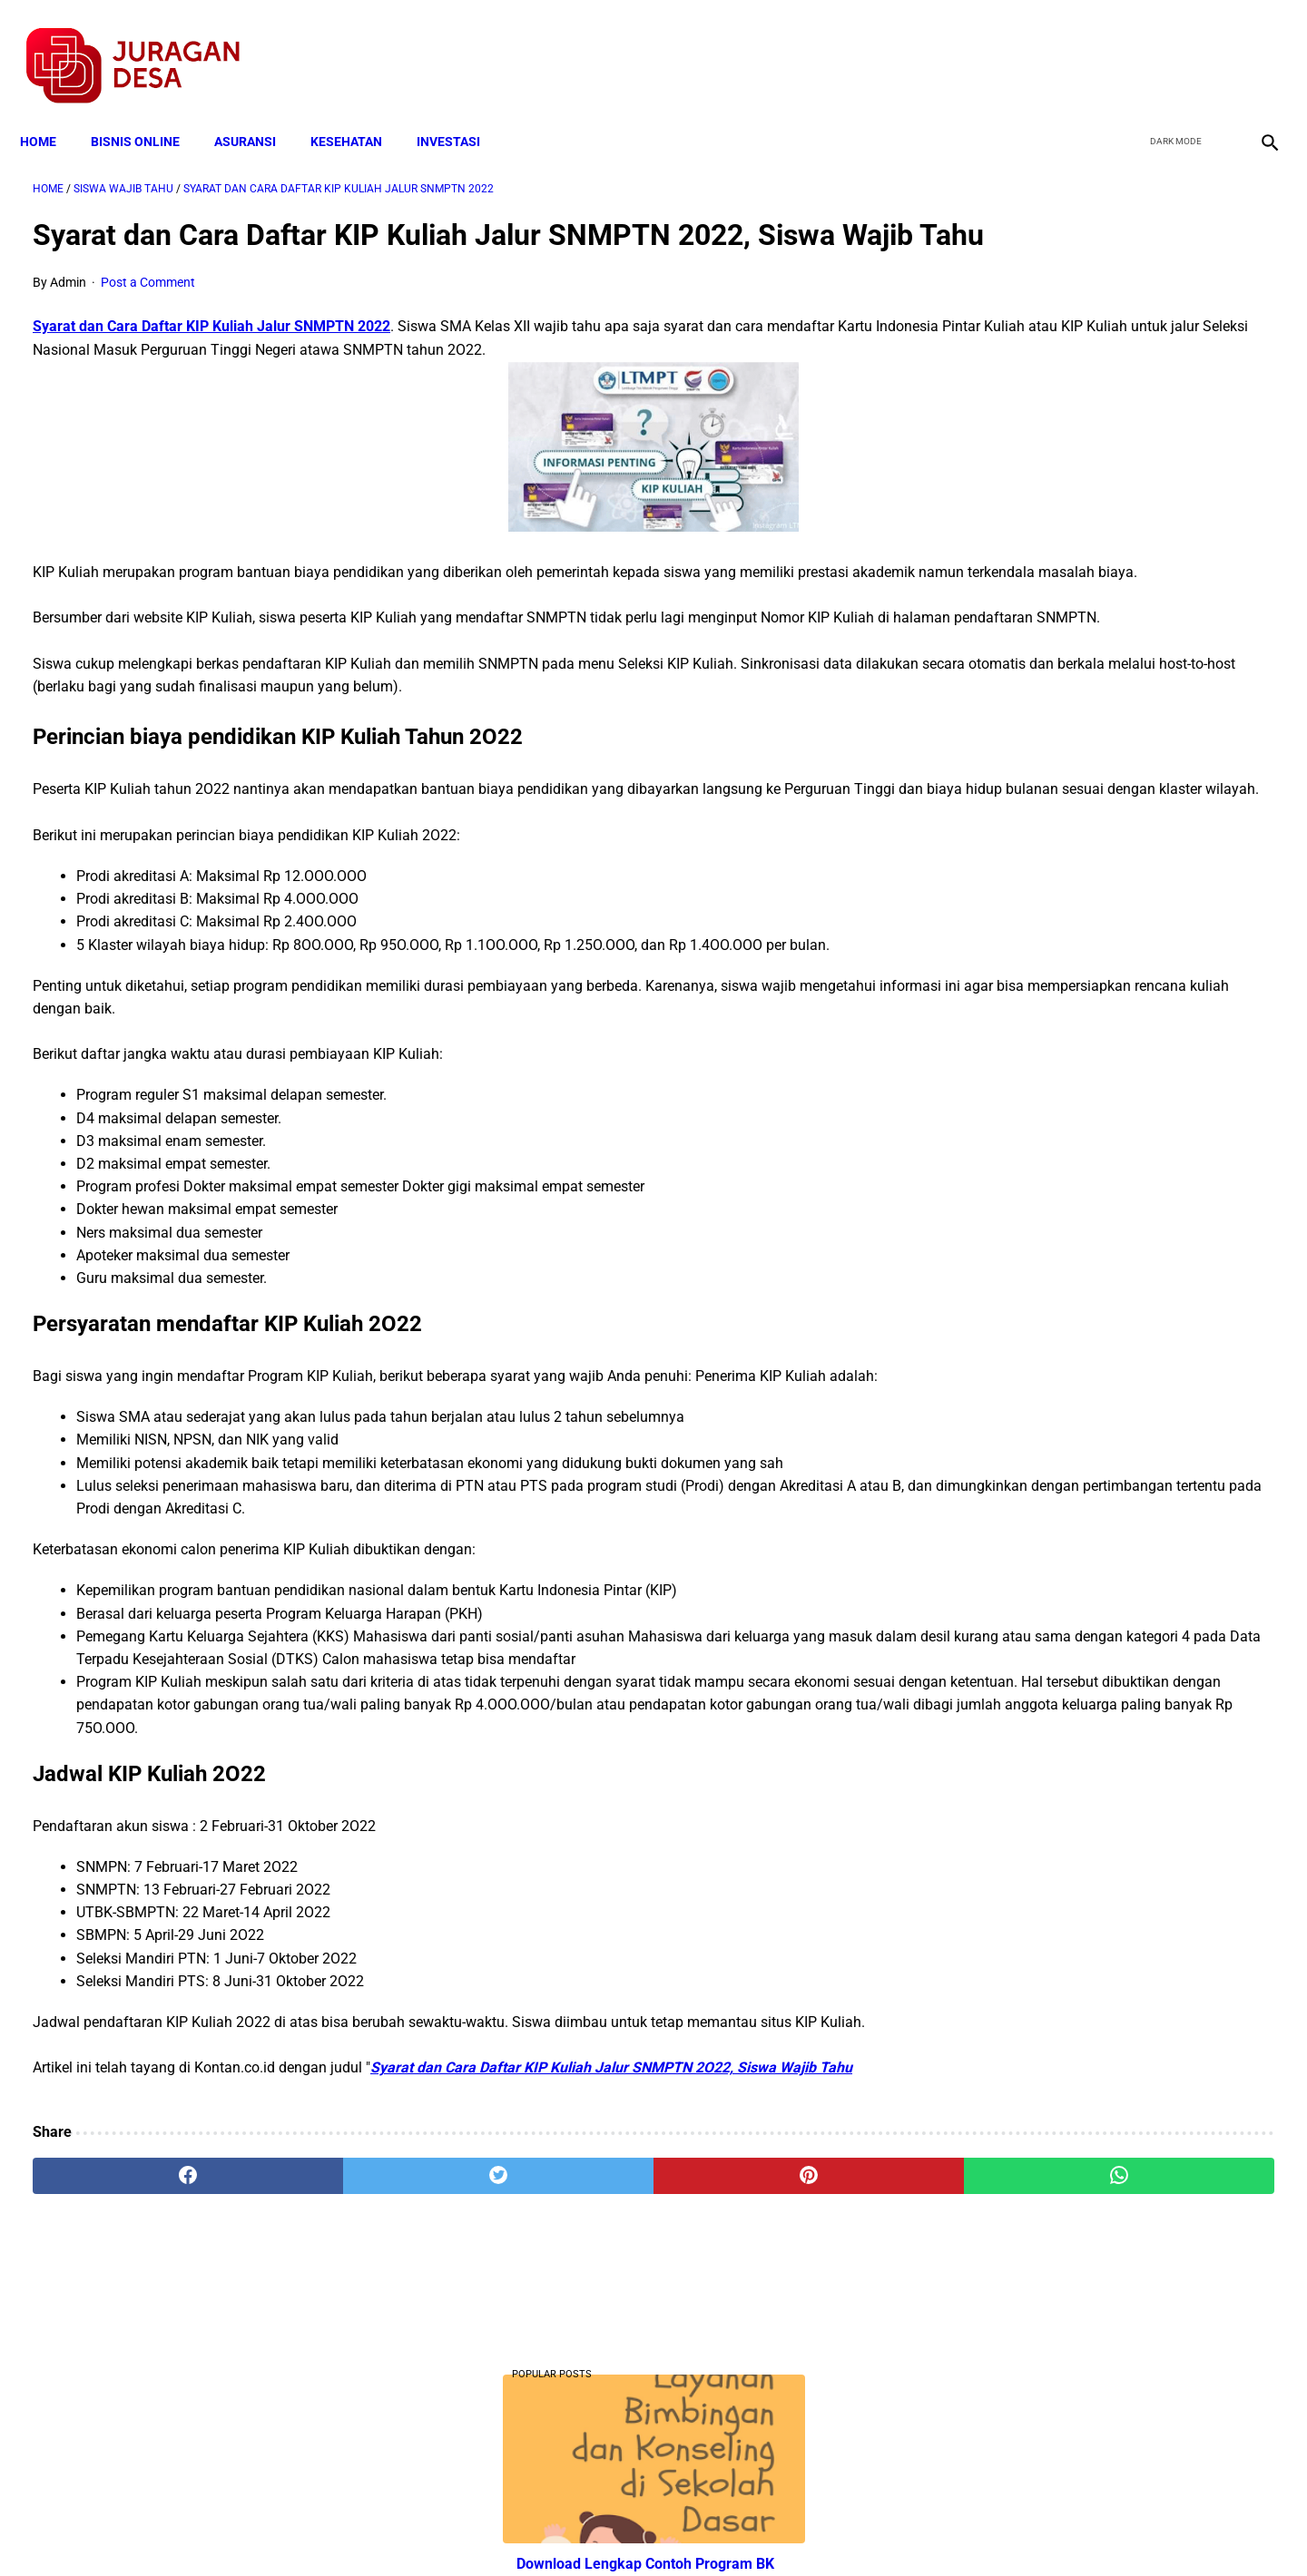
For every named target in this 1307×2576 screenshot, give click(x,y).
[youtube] (1212, 46)
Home (51, 110)
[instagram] (1254, 46)
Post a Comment (148, 310)
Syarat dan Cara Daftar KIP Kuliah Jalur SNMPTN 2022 (211, 354)
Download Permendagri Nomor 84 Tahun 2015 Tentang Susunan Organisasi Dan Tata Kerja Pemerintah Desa (1100, 1292)
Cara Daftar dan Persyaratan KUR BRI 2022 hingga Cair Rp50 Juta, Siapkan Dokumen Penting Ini (1089, 1066)
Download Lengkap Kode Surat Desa (1085, 1179)
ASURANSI (258, 110)
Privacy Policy (557, 2529)
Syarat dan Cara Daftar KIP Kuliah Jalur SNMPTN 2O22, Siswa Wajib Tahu (611, 2255)
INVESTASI (461, 110)
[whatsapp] (764, 2364)
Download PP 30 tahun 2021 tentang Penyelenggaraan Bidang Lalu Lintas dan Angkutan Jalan (1100, 659)
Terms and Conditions (439, 2529)
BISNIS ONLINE (147, 110)
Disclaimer (643, 2529)
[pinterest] (555, 2364)
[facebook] (1126, 46)
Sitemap (714, 2529)
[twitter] (1169, 46)
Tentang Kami (890, 2529)
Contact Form (794, 2529)
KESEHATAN (359, 110)
